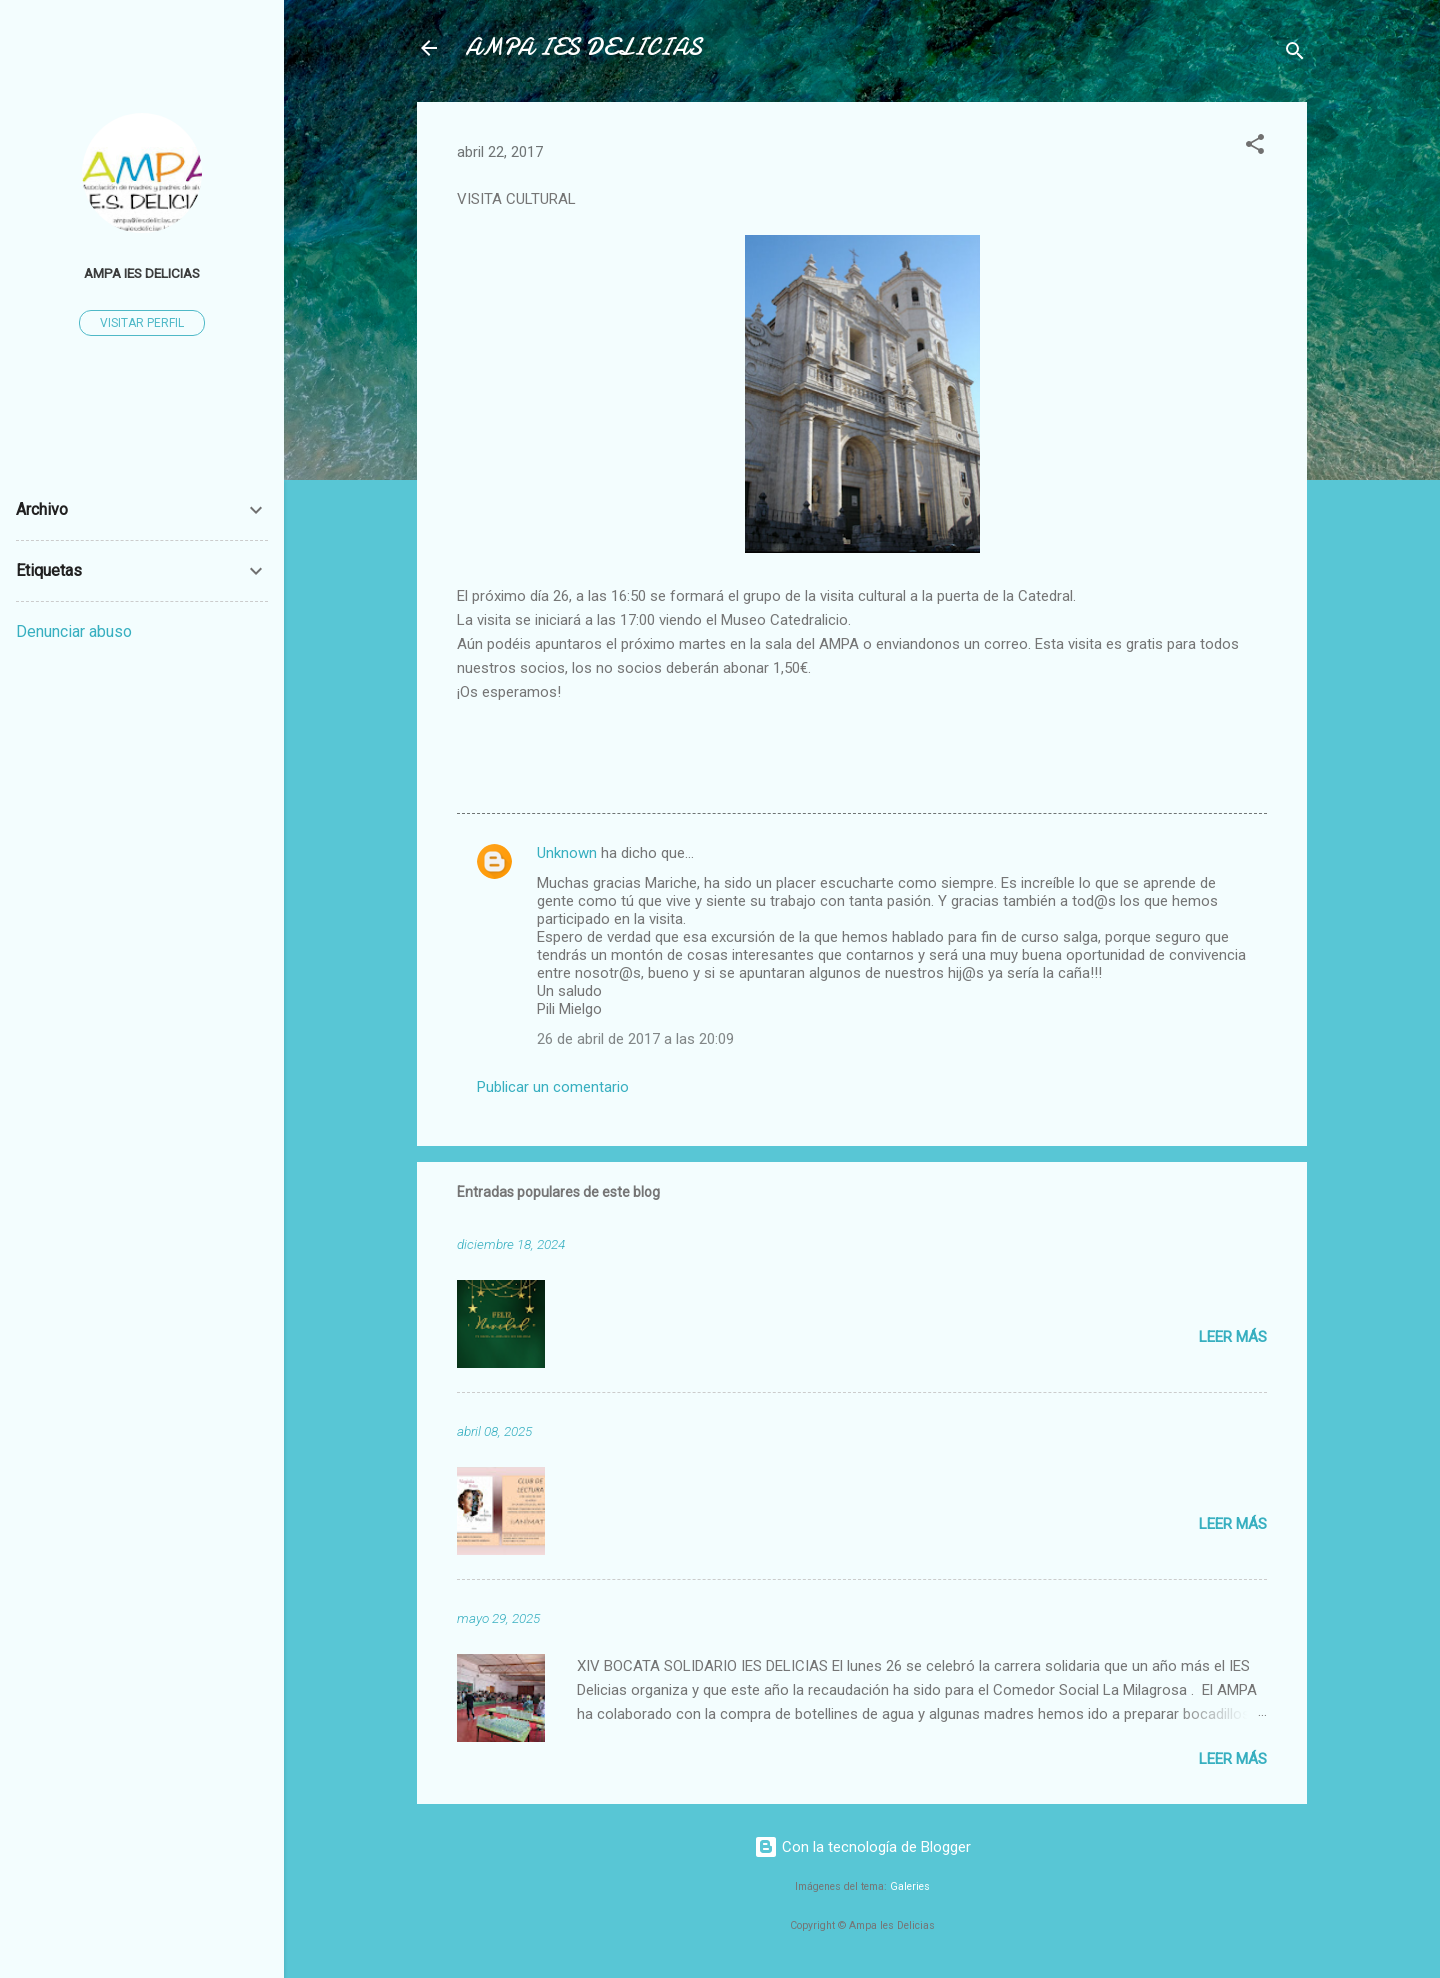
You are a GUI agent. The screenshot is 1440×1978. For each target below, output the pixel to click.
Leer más (1233, 1337)
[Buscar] (1295, 54)
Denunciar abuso (74, 631)
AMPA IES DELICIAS (583, 47)
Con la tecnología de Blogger (862, 1847)
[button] (1255, 147)
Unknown (567, 853)
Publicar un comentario (553, 1087)
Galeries (910, 1886)
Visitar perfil (142, 323)
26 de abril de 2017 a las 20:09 (635, 1039)
